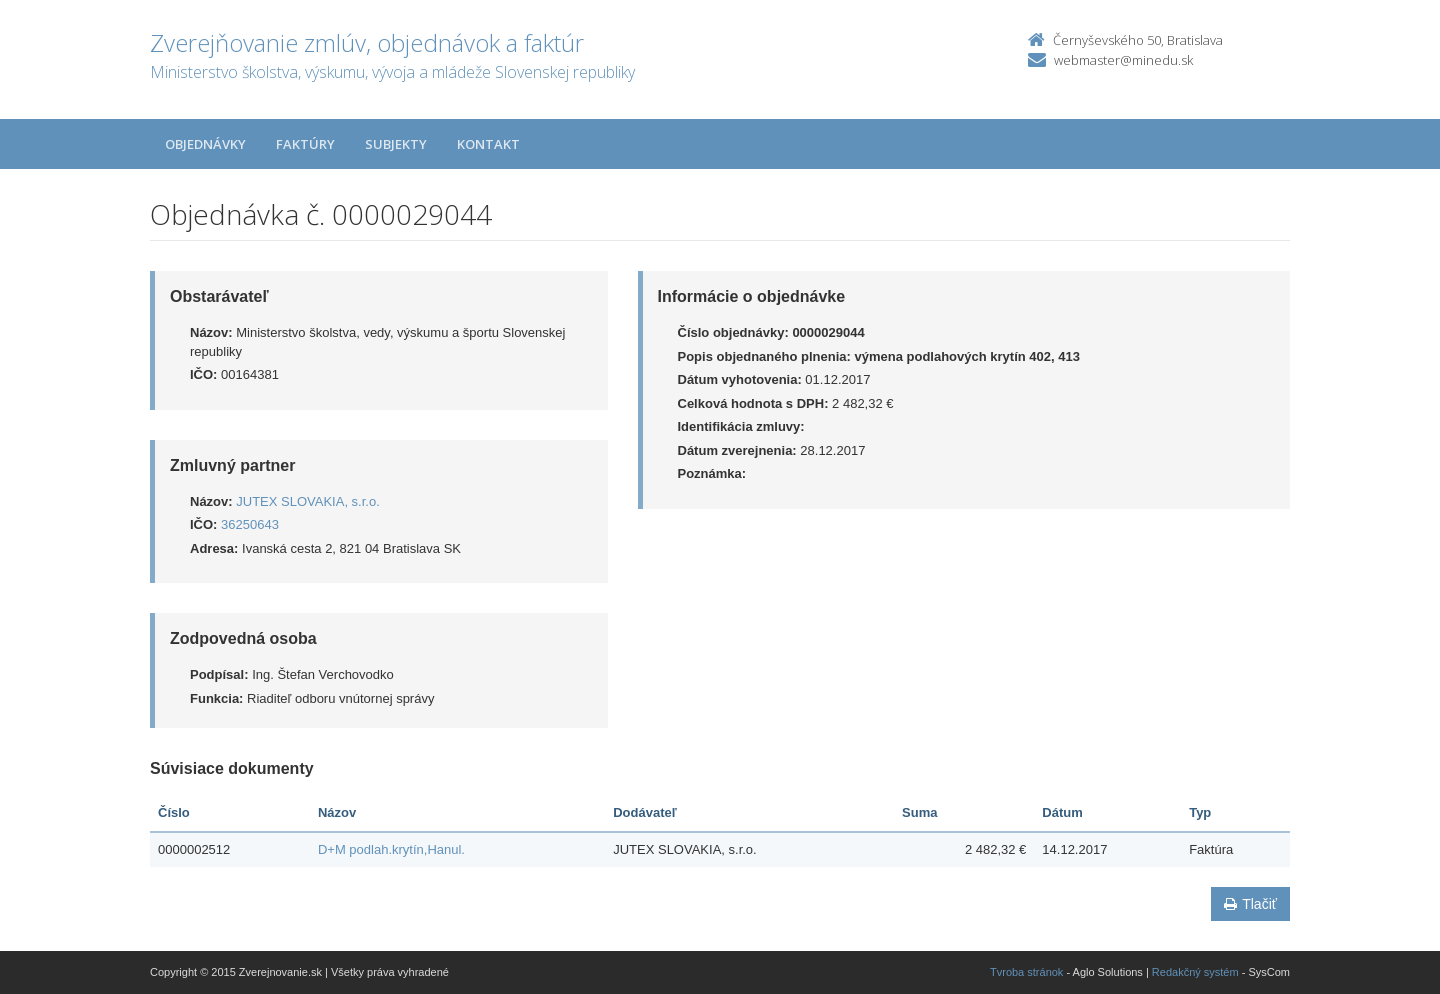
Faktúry (305, 144)
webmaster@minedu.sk (1123, 60)
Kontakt (488, 144)
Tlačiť (1250, 904)
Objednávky (205, 144)
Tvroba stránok (1026, 972)
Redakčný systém (1195, 972)
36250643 (250, 524)
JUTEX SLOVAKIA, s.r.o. (308, 501)
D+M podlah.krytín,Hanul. (391, 849)
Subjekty (396, 144)
